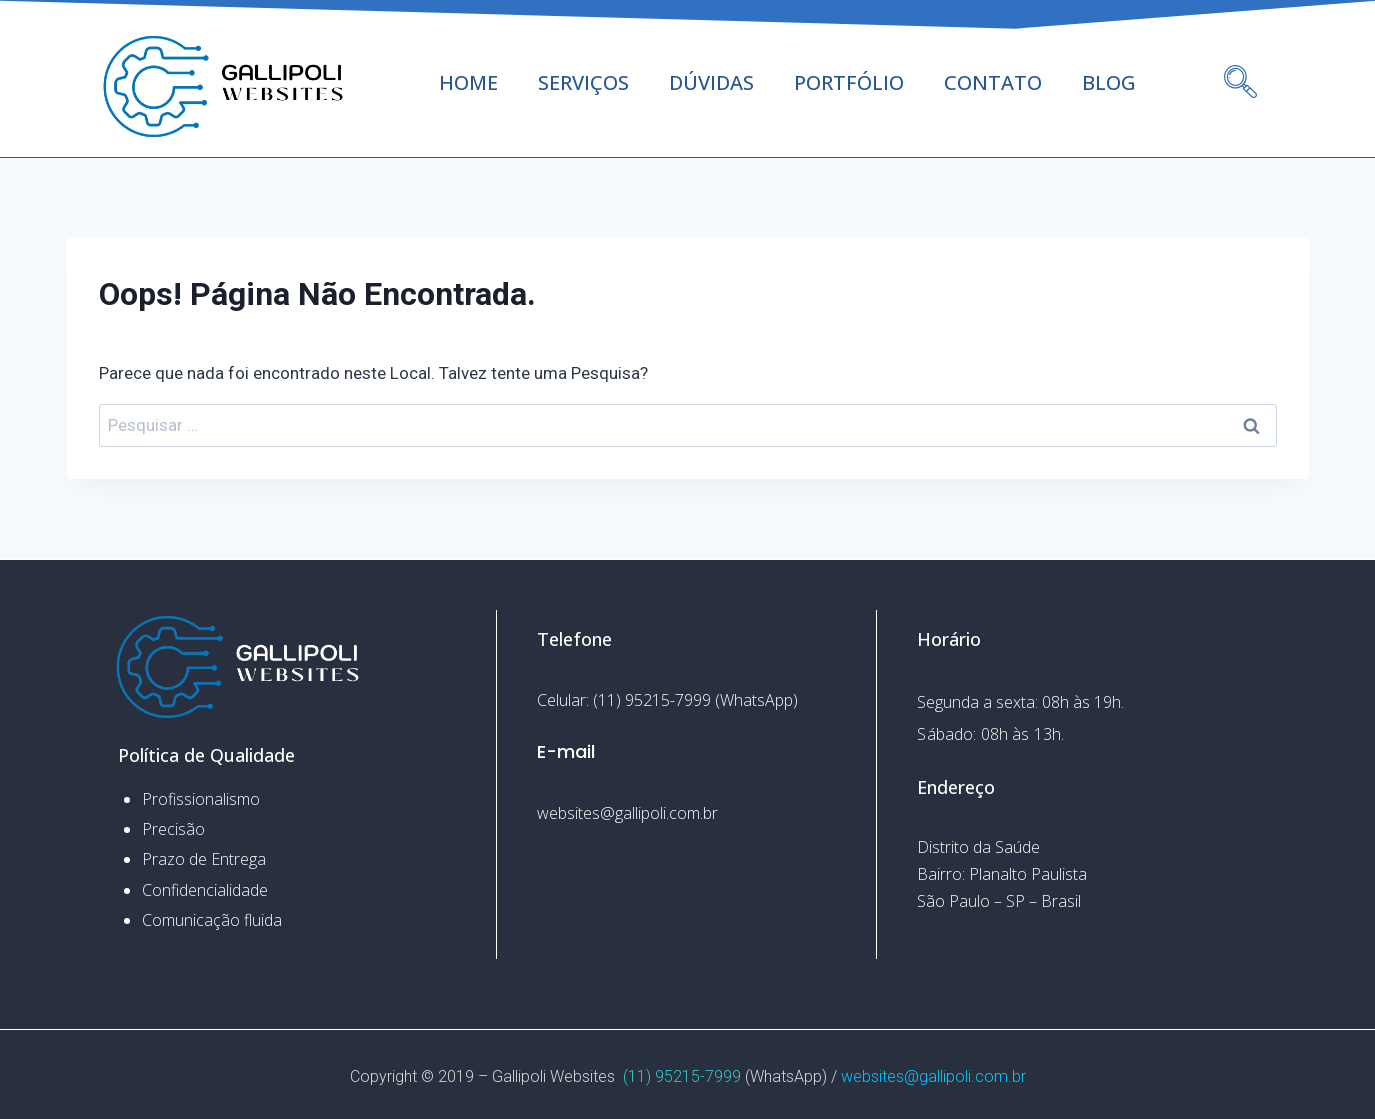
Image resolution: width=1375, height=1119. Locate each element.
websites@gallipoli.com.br (933, 1076)
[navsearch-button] (1240, 55)
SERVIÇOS (583, 82)
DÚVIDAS (711, 82)
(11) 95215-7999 (682, 1076)
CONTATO (993, 82)
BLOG (1109, 82)
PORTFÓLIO (849, 82)
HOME (468, 82)
